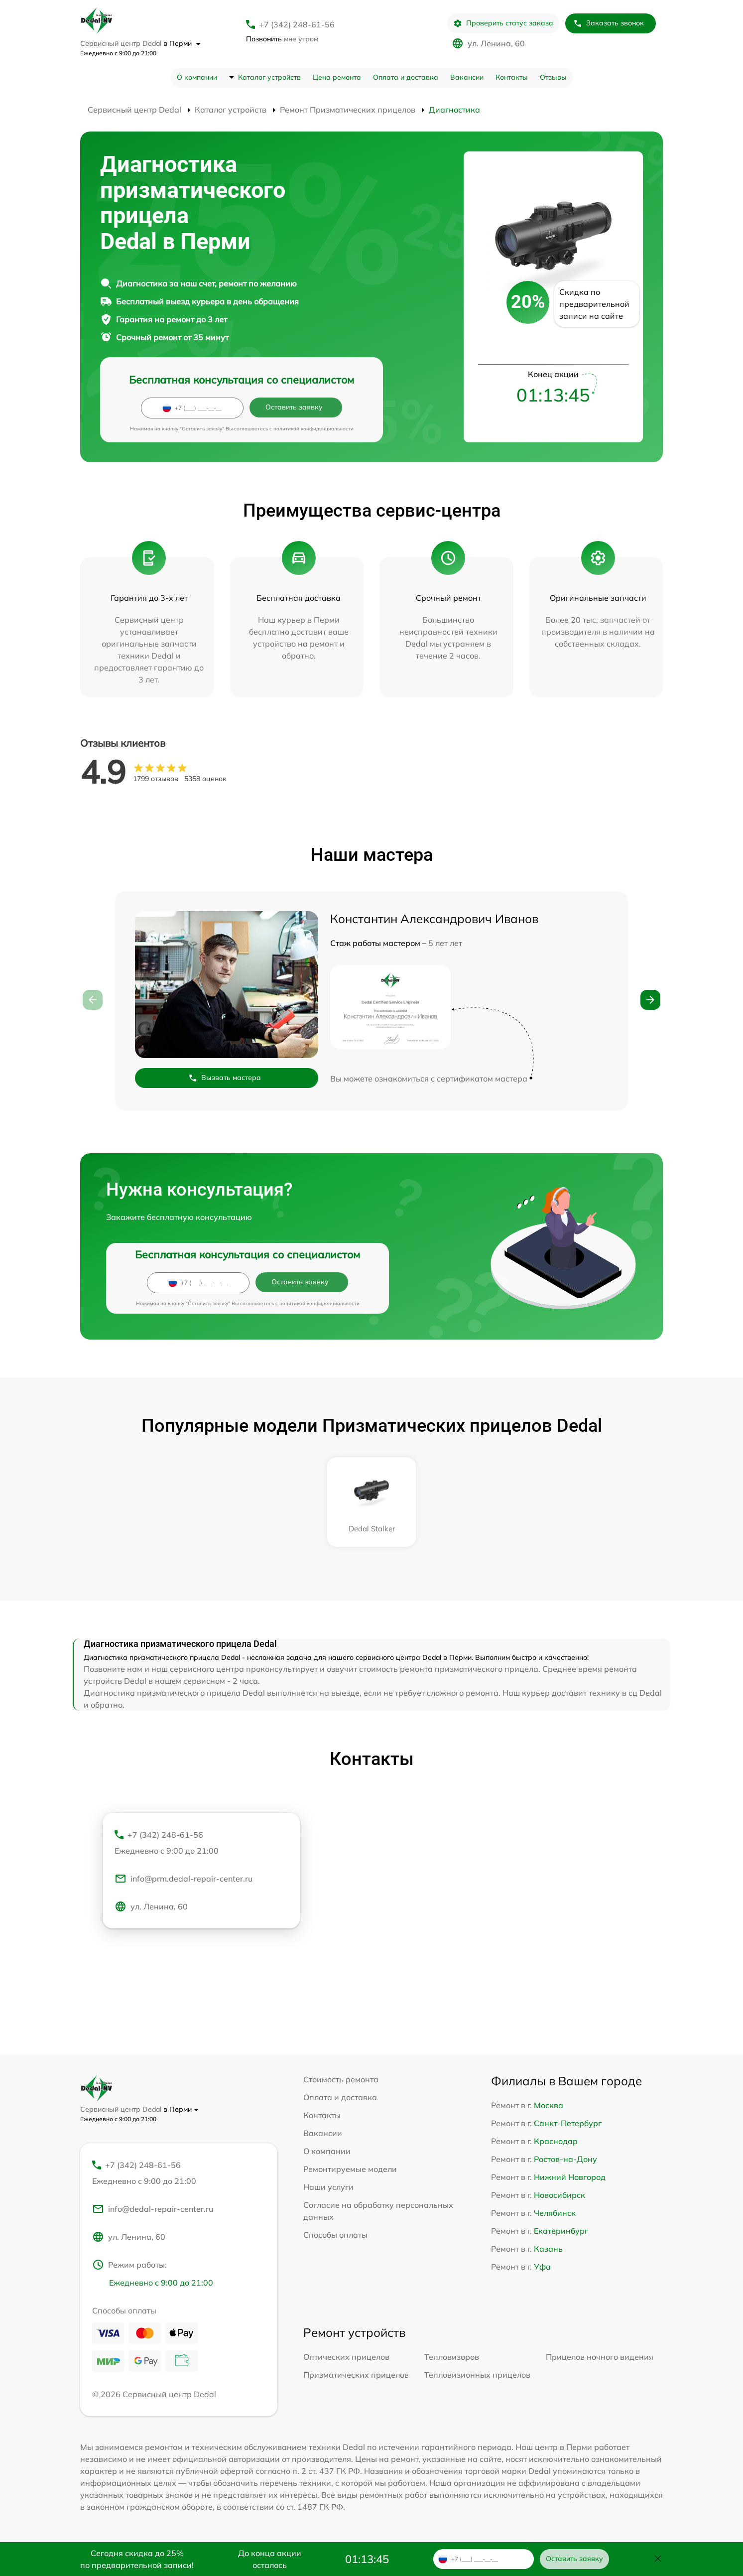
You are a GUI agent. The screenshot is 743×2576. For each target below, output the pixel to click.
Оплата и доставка (405, 77)
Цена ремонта (337, 77)
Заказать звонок (608, 23)
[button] (650, 1000)
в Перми (182, 43)
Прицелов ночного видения (599, 2357)
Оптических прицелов (346, 2357)
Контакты (511, 77)
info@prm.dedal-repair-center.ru (183, 1879)
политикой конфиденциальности (313, 428)
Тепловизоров (451, 2357)
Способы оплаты (335, 2235)
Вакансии (467, 77)
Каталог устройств (269, 77)
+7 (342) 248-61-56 (297, 24)
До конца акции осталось (269, 2559)
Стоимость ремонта (340, 2079)
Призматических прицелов (356, 2375)
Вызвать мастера (224, 1078)
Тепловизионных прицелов (477, 2375)
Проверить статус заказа (503, 23)
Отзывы (553, 77)
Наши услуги (328, 2187)
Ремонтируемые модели (350, 2169)
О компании (197, 77)
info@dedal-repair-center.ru (152, 2209)
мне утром (282, 38)
